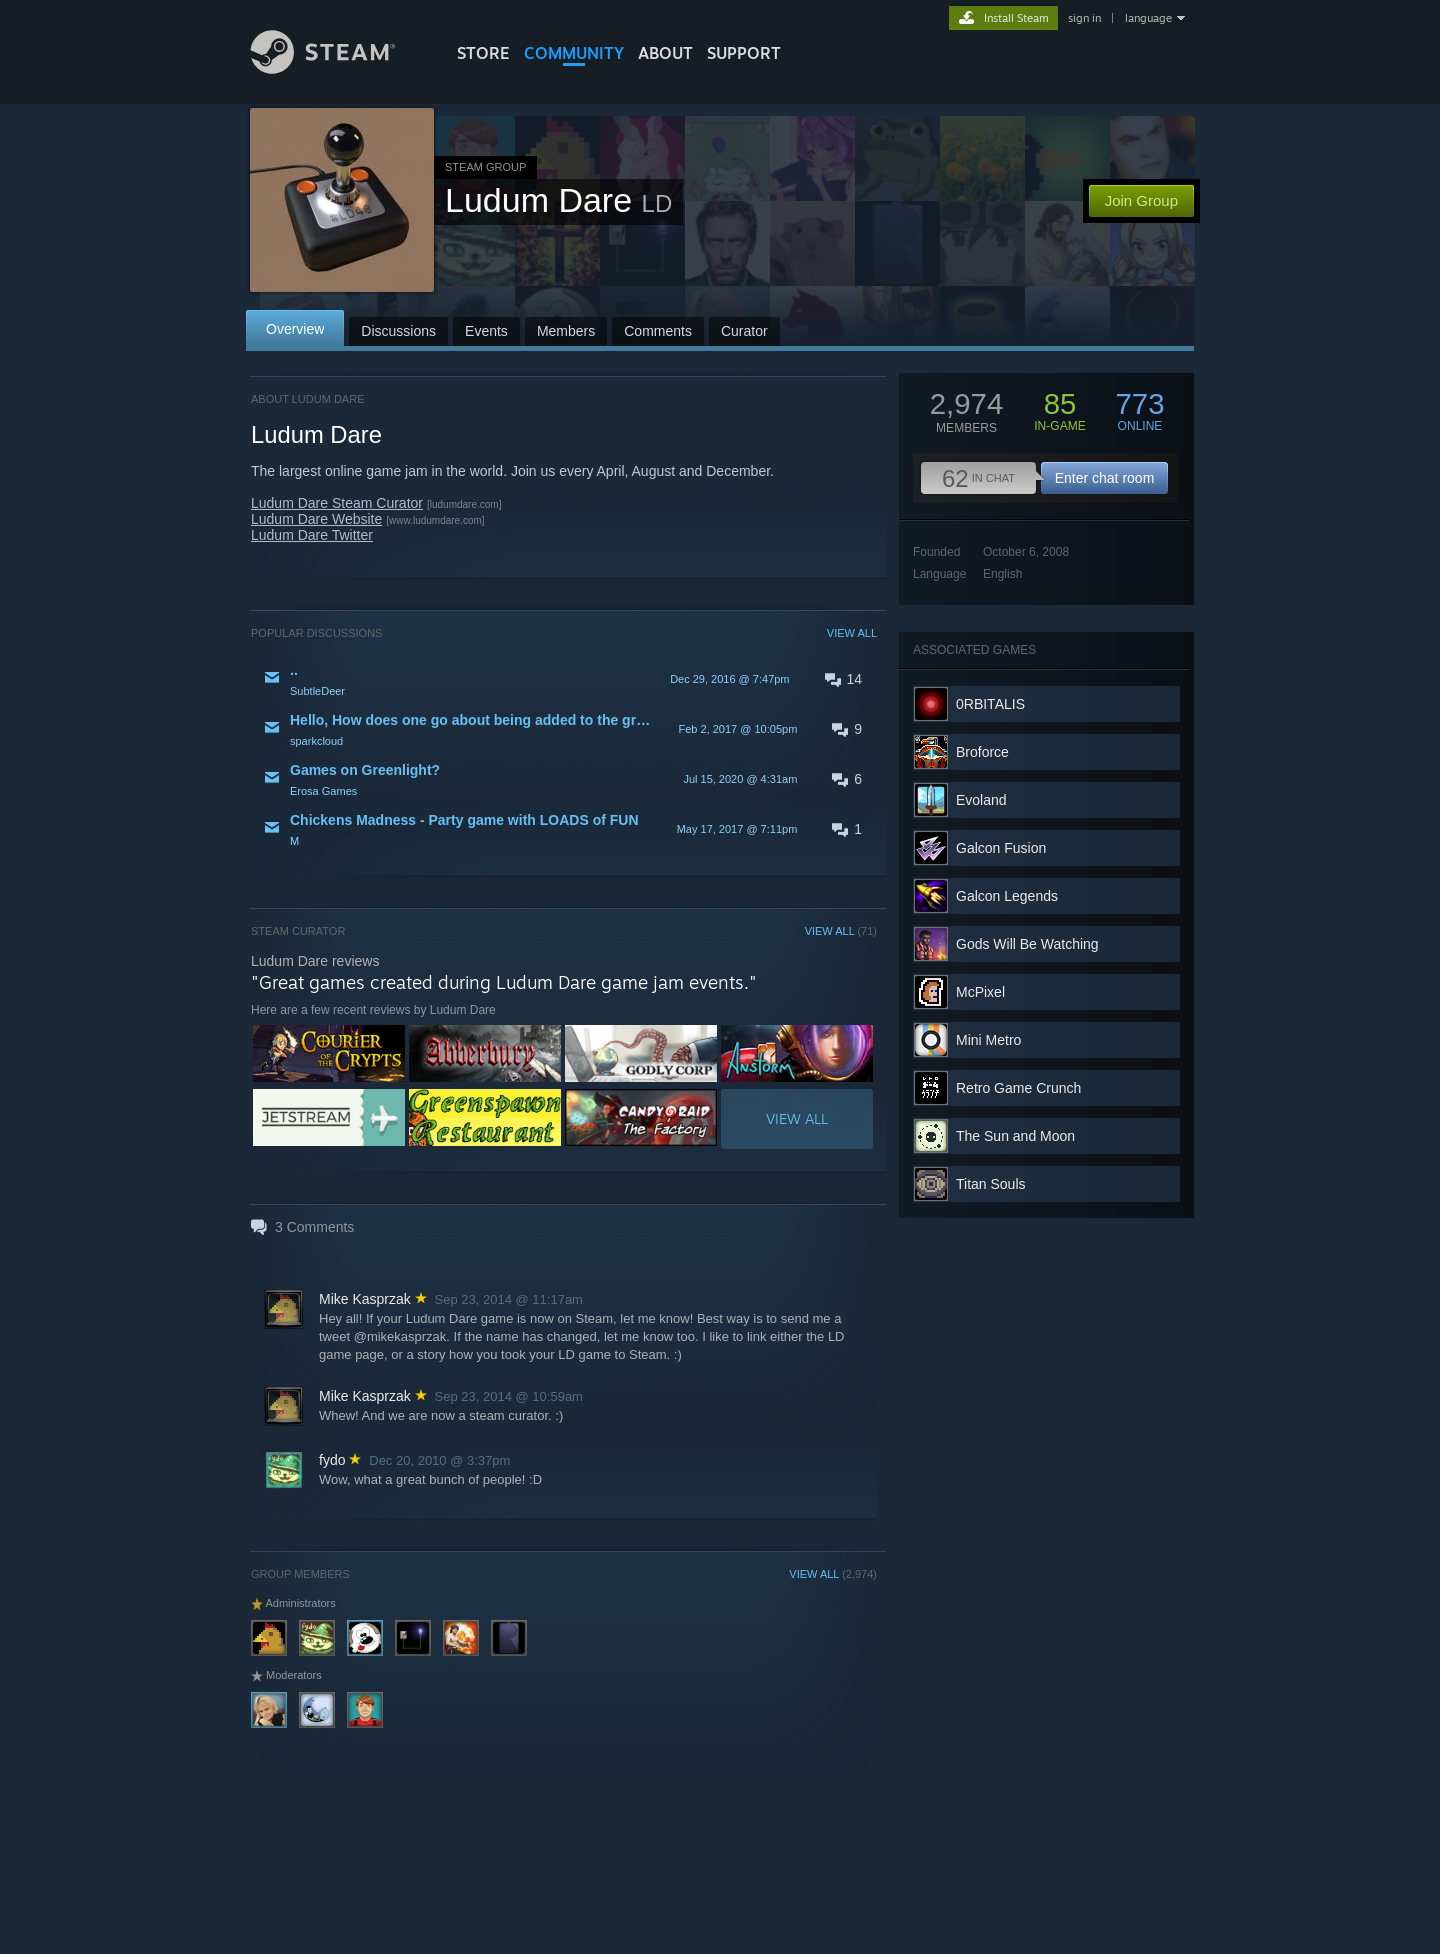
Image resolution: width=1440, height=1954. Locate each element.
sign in (1084, 18)
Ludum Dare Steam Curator (337, 503)
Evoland (981, 800)
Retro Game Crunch (1018, 1088)
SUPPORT (744, 53)
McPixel (980, 992)
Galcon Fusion (1001, 848)
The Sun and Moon (1015, 1136)
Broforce (982, 752)
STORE (483, 53)
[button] (564, 679)
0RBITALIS (990, 704)
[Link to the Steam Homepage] (338, 68)
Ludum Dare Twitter (312, 535)
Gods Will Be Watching (1027, 944)
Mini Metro (988, 1040)
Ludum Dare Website (316, 519)
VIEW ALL (852, 633)
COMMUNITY (574, 53)
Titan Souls (991, 1184)
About (665, 53)
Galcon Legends (1007, 896)
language (1148, 18)
